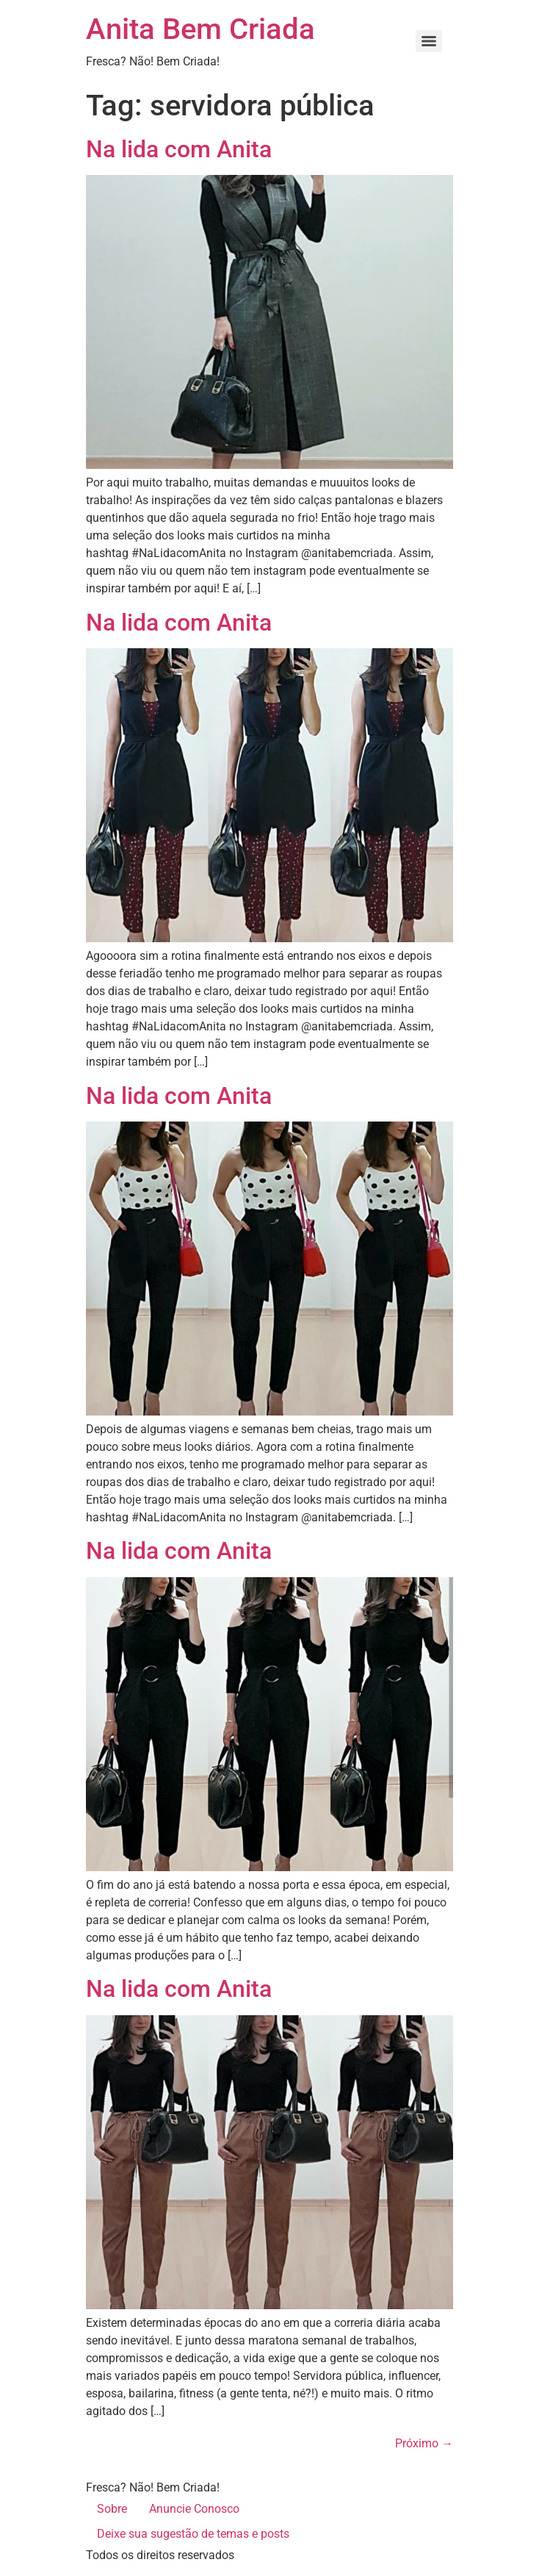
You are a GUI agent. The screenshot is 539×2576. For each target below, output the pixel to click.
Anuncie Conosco (194, 2509)
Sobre (112, 2509)
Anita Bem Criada (200, 29)
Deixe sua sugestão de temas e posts (193, 2534)
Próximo (424, 2443)
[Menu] (429, 41)
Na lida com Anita (179, 149)
